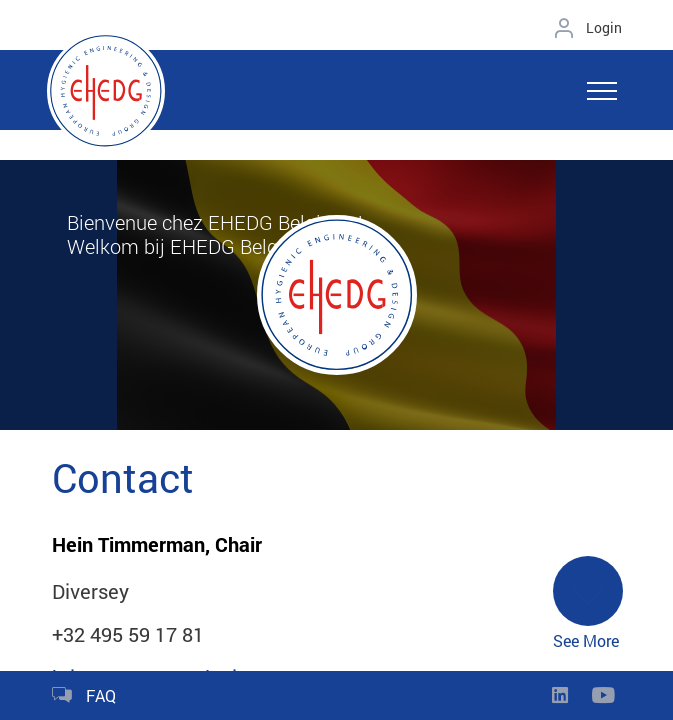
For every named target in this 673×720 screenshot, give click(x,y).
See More (588, 603)
